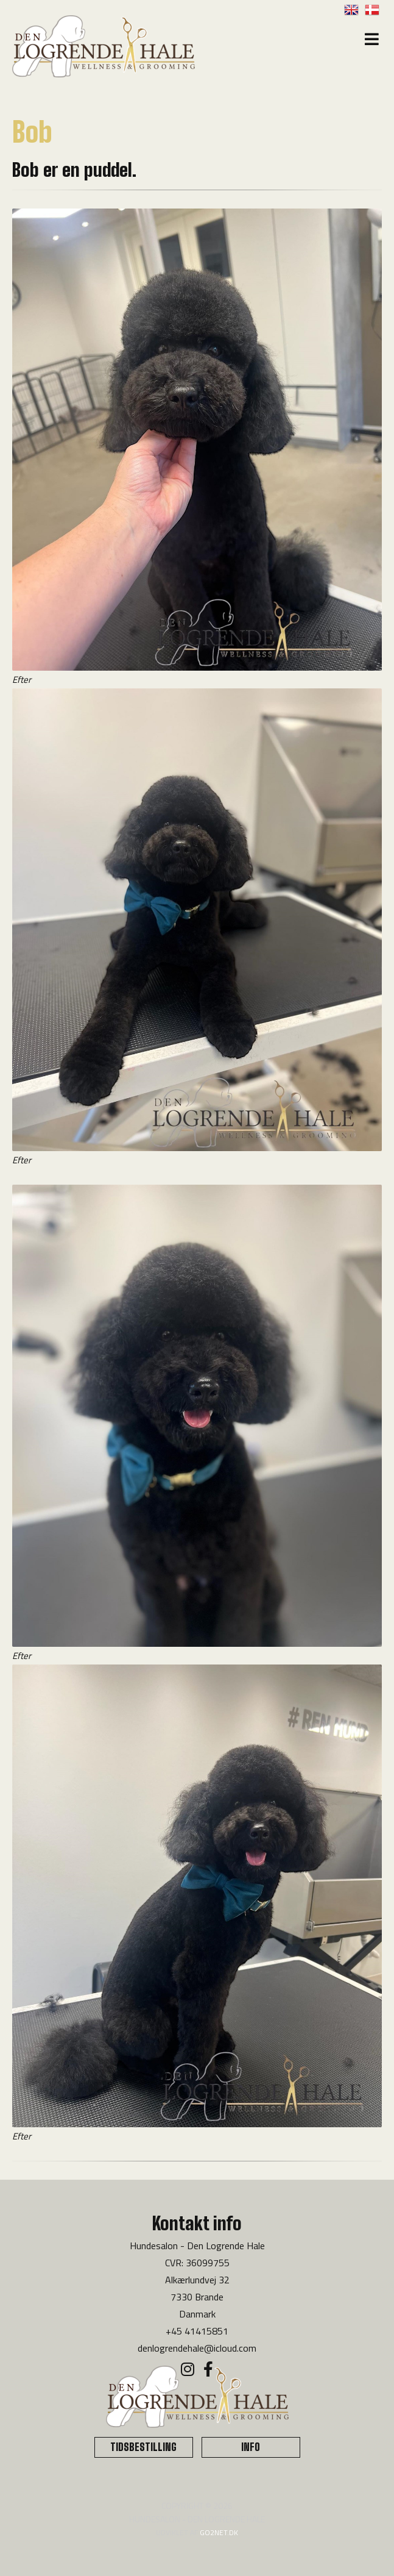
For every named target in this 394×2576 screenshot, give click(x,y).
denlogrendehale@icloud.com (197, 2348)
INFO (250, 2447)
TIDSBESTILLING (143, 2447)
